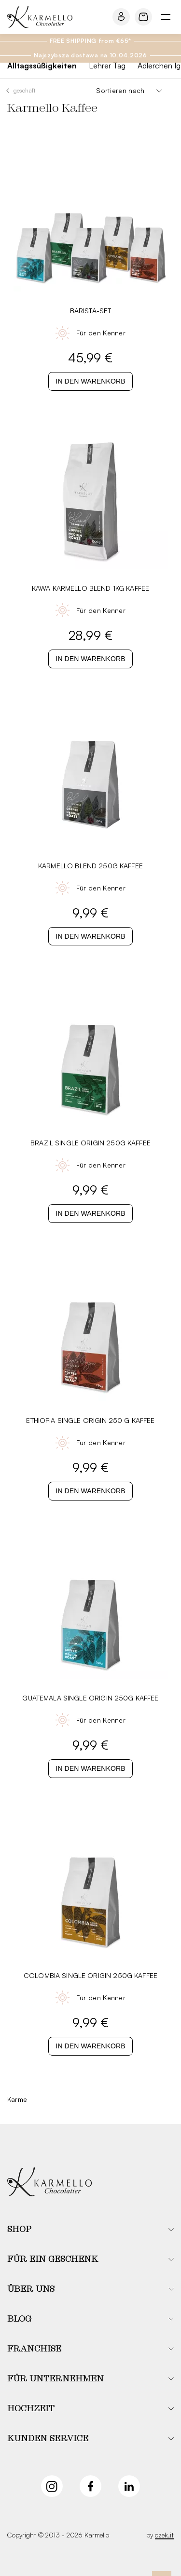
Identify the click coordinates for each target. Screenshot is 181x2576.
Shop (19, 2229)
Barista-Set (90, 310)
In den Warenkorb (90, 381)
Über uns (31, 2289)
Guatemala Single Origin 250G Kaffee (90, 1698)
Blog (19, 2319)
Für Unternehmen (55, 2379)
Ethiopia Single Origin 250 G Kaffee (90, 1420)
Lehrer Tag (107, 65)
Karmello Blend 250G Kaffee (90, 866)
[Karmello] (49, 2182)
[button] (90, 2229)
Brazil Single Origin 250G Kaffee (90, 1143)
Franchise (34, 2349)
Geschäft (25, 90)
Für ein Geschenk (52, 2259)
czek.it (164, 2535)
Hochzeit (31, 2408)
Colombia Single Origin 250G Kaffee (90, 1975)
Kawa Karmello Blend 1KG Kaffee (91, 588)
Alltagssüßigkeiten (42, 65)
